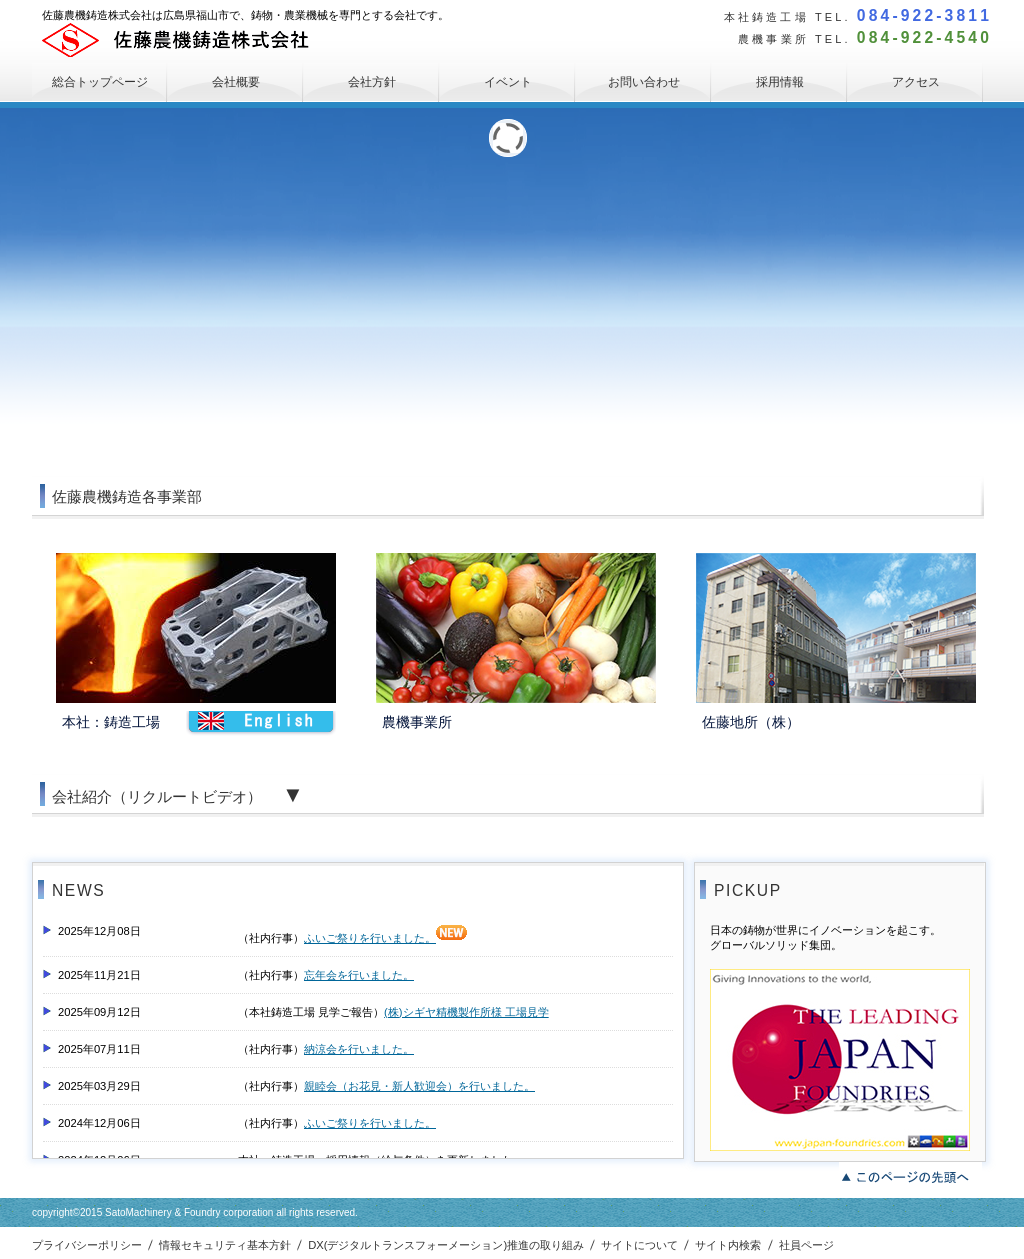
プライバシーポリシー (87, 1245)
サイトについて (639, 1245)
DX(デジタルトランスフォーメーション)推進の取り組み (446, 1245)
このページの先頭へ (910, 1175)
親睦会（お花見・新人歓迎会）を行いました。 (419, 1086)
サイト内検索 (728, 1245)
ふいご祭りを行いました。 (385, 938)
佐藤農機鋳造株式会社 (191, 40)
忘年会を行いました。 (359, 975)
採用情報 (780, 82)
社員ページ (806, 1245)
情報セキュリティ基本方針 (225, 1245)
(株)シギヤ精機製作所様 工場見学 (466, 1012)
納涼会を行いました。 (359, 1049)
